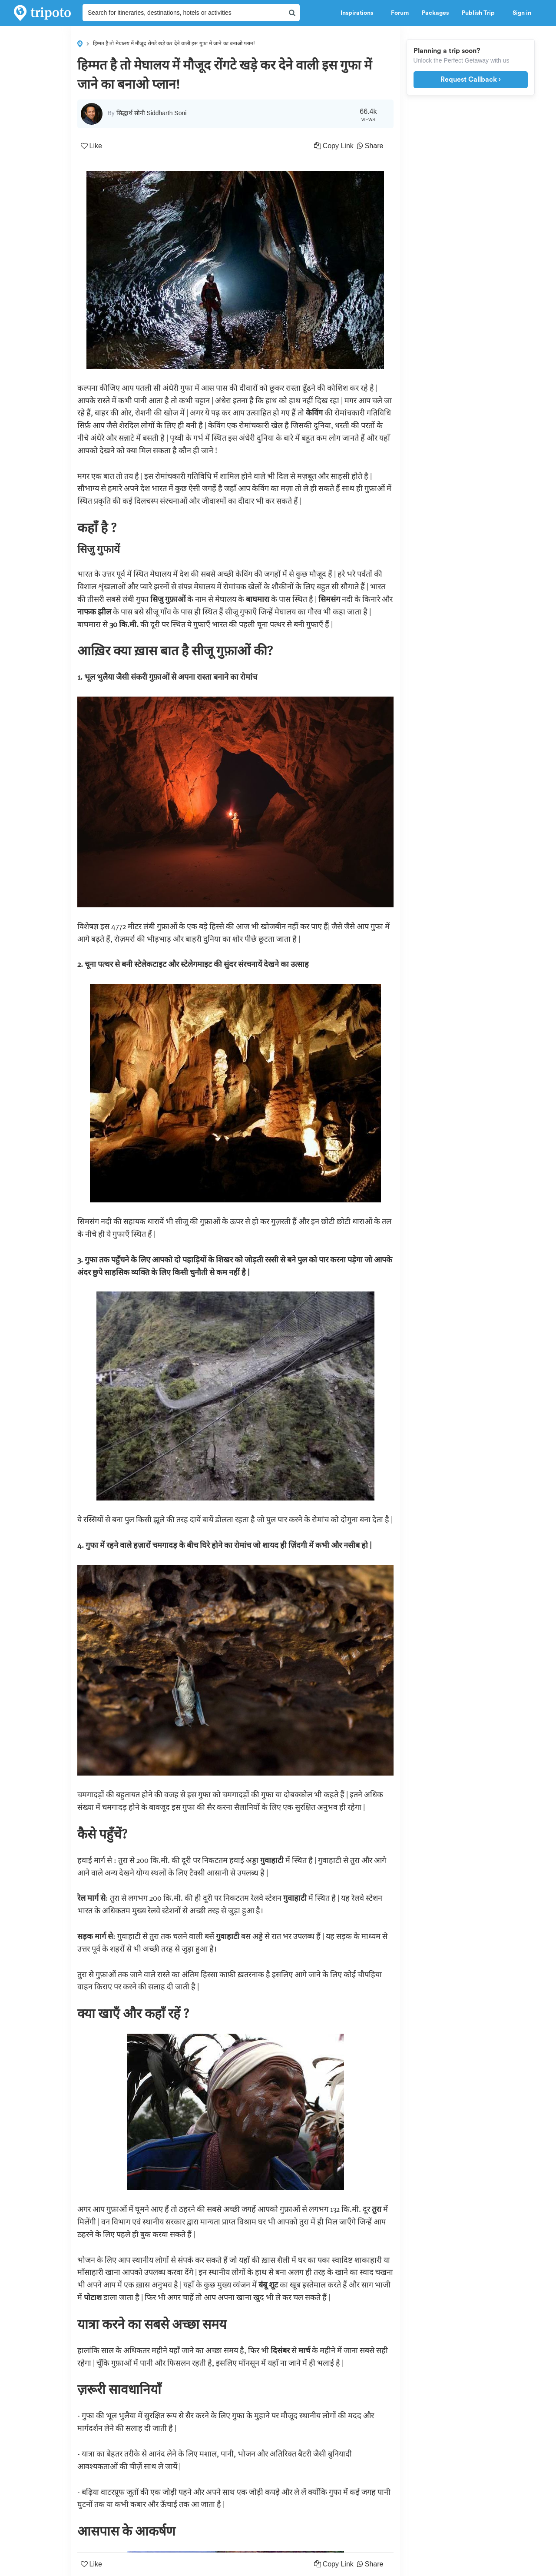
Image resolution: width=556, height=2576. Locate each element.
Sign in (522, 13)
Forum (400, 13)
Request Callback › (470, 79)
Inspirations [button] (359, 13)
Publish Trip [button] (481, 13)
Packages (435, 13)
